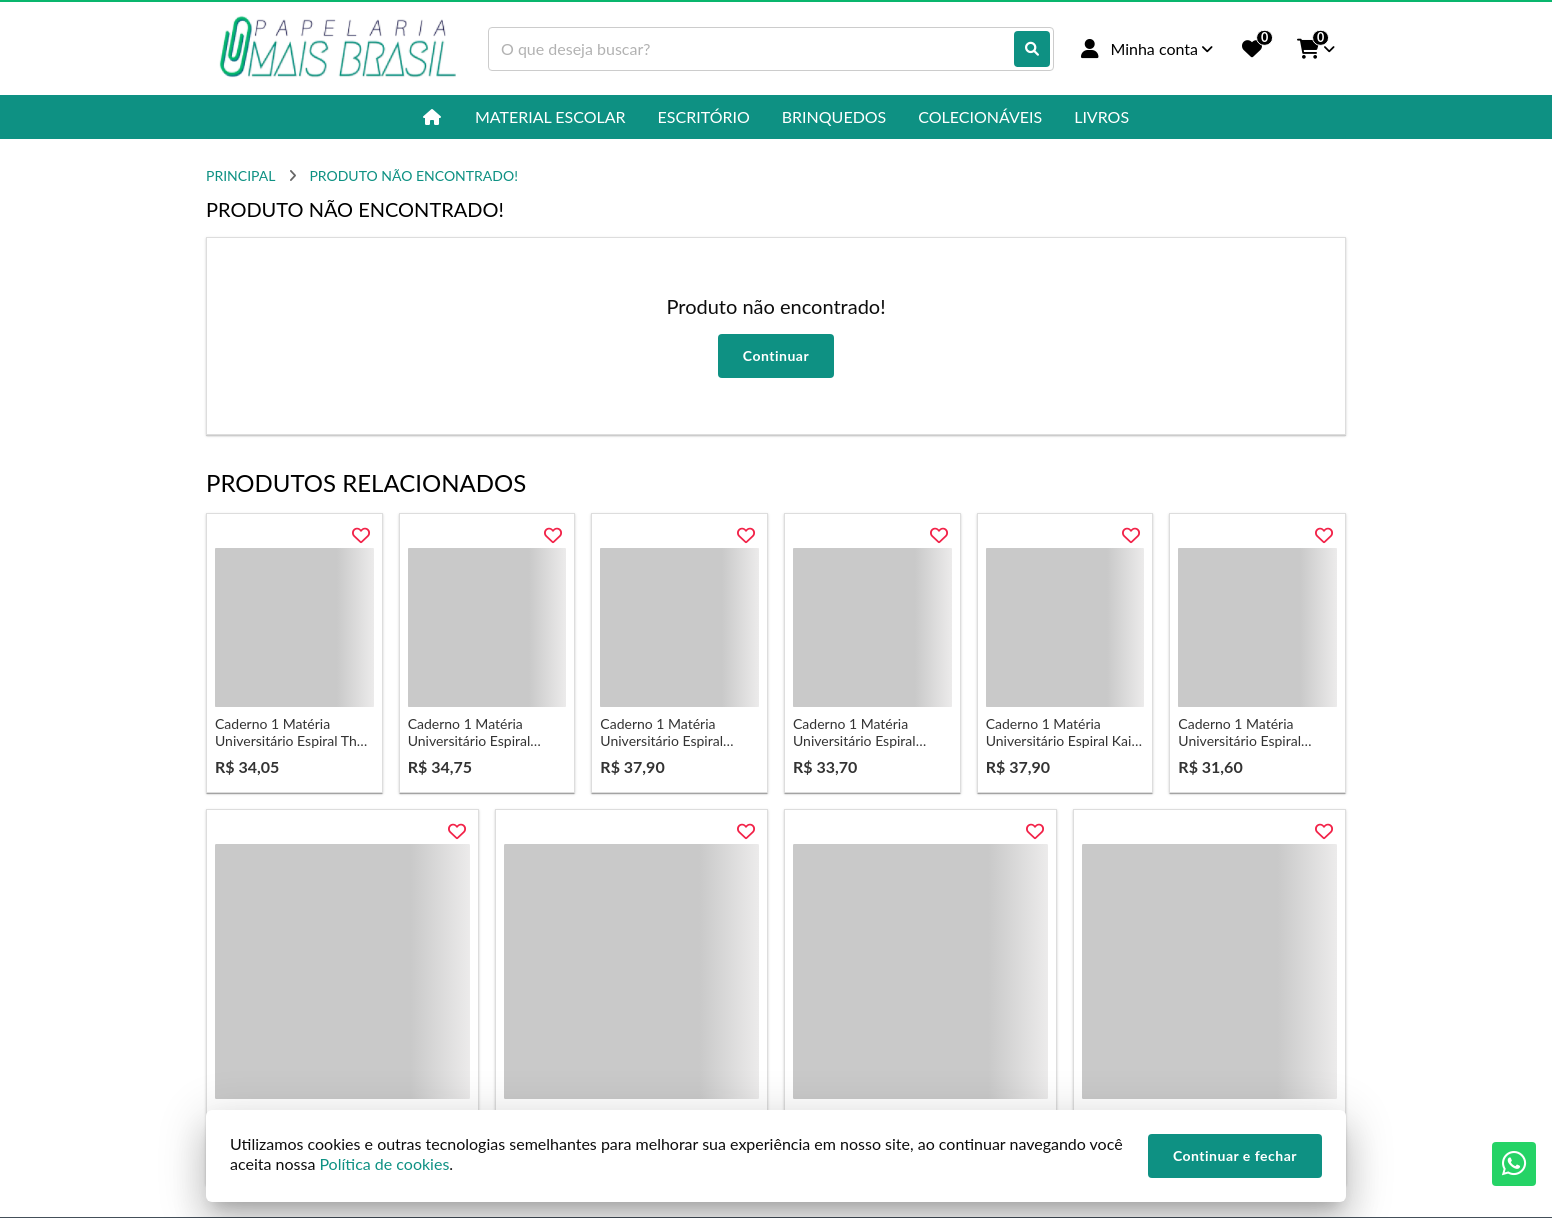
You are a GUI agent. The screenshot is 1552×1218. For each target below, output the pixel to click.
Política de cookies (384, 1163)
